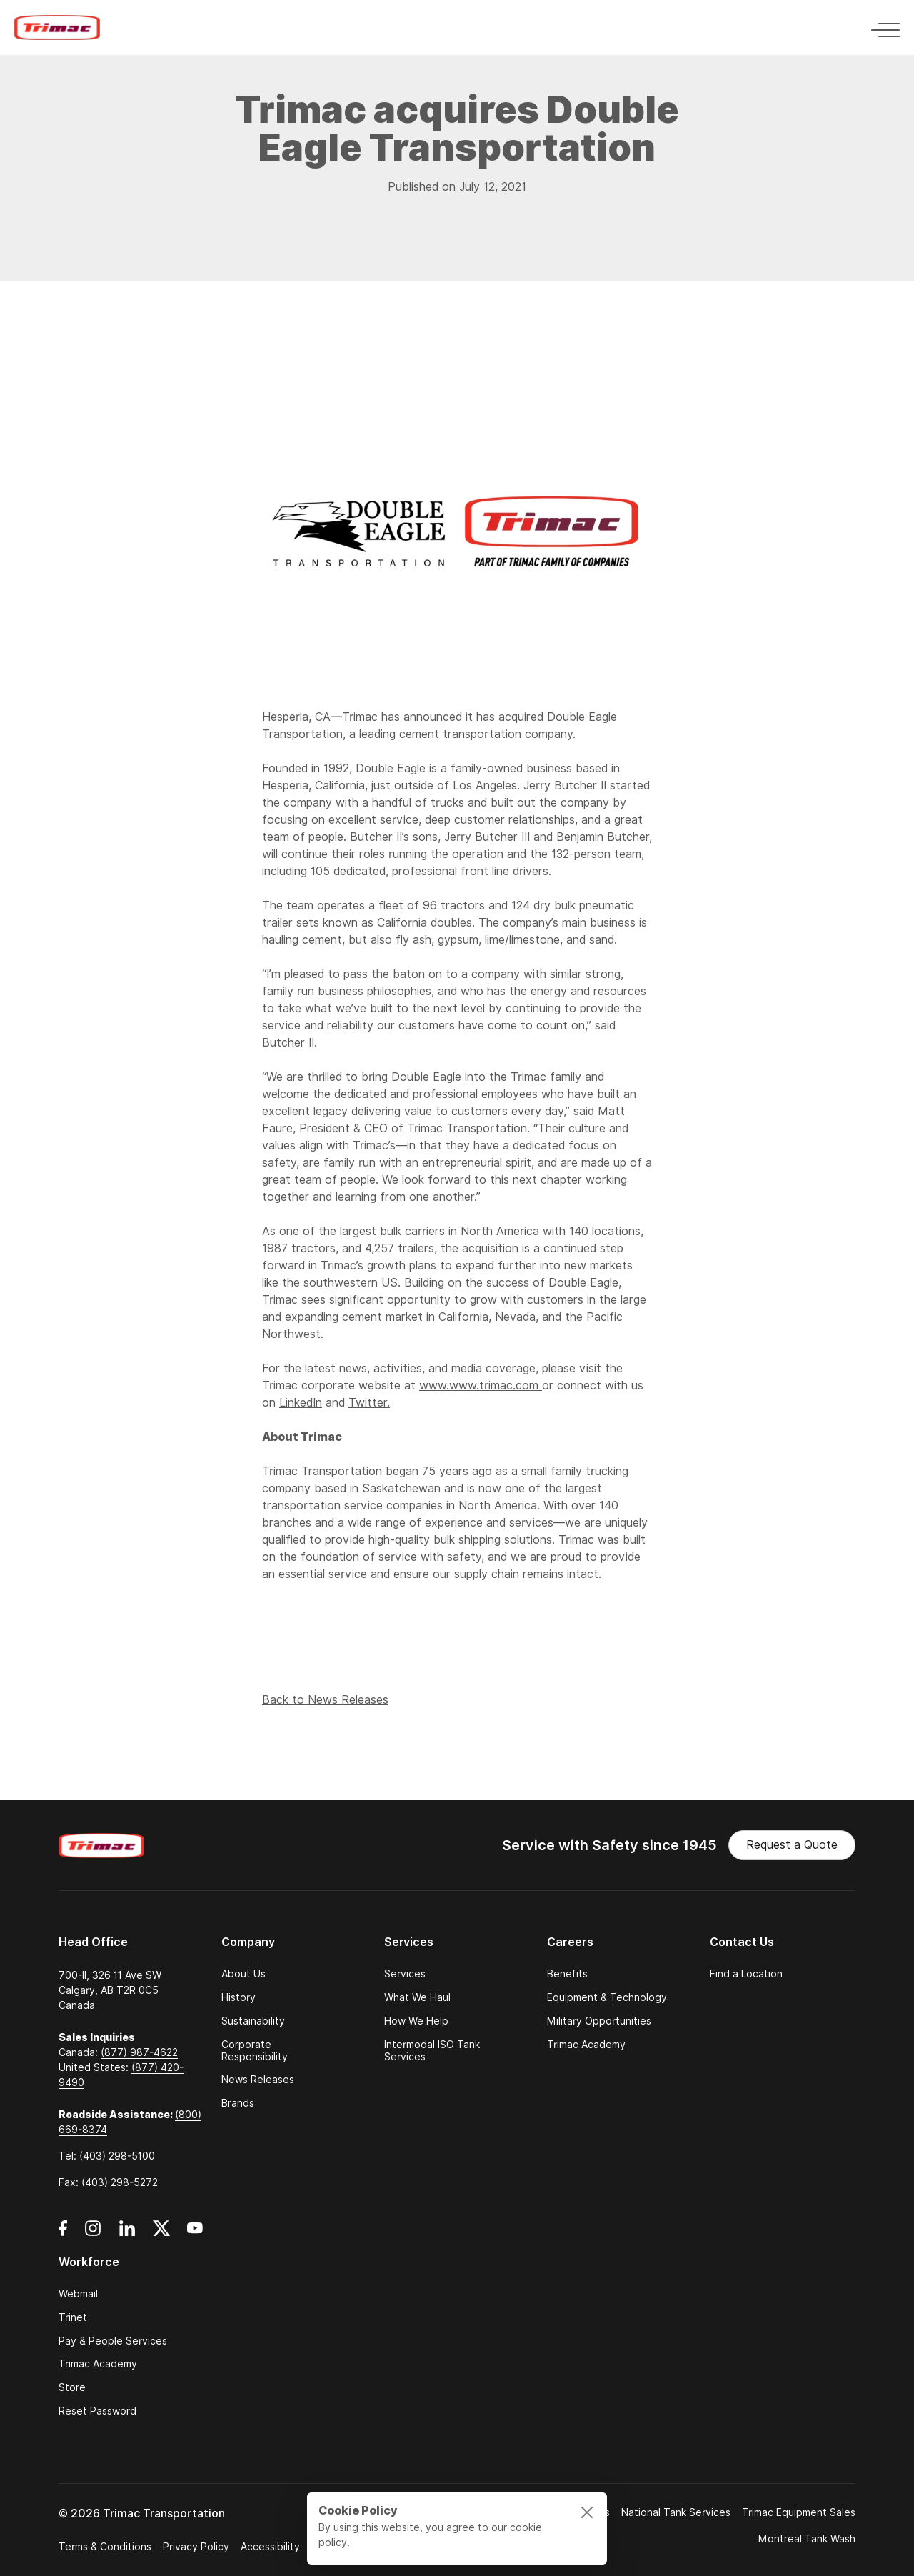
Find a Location (746, 1974)
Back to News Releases (325, 1702)
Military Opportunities (599, 2021)
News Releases (257, 2080)
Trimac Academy (586, 2045)
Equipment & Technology (607, 1998)
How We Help (416, 2021)
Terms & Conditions (105, 2547)
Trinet (73, 2318)
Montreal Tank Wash (806, 2539)
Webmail (78, 2294)
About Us (243, 1974)
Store (72, 2388)
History (238, 1998)
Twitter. (369, 1402)
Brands (237, 2103)
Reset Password (97, 2411)
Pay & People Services (113, 2341)
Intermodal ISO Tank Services (432, 2051)
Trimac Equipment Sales (798, 2512)
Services (405, 1974)
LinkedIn (300, 1402)
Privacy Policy (196, 2547)
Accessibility (270, 2547)
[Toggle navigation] (881, 27)
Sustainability (253, 2021)
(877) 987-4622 (139, 2052)
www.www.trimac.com (480, 1385)
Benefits (567, 1974)
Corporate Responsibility (254, 2051)
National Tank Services (675, 2512)
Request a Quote (792, 1845)
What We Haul (417, 1998)
